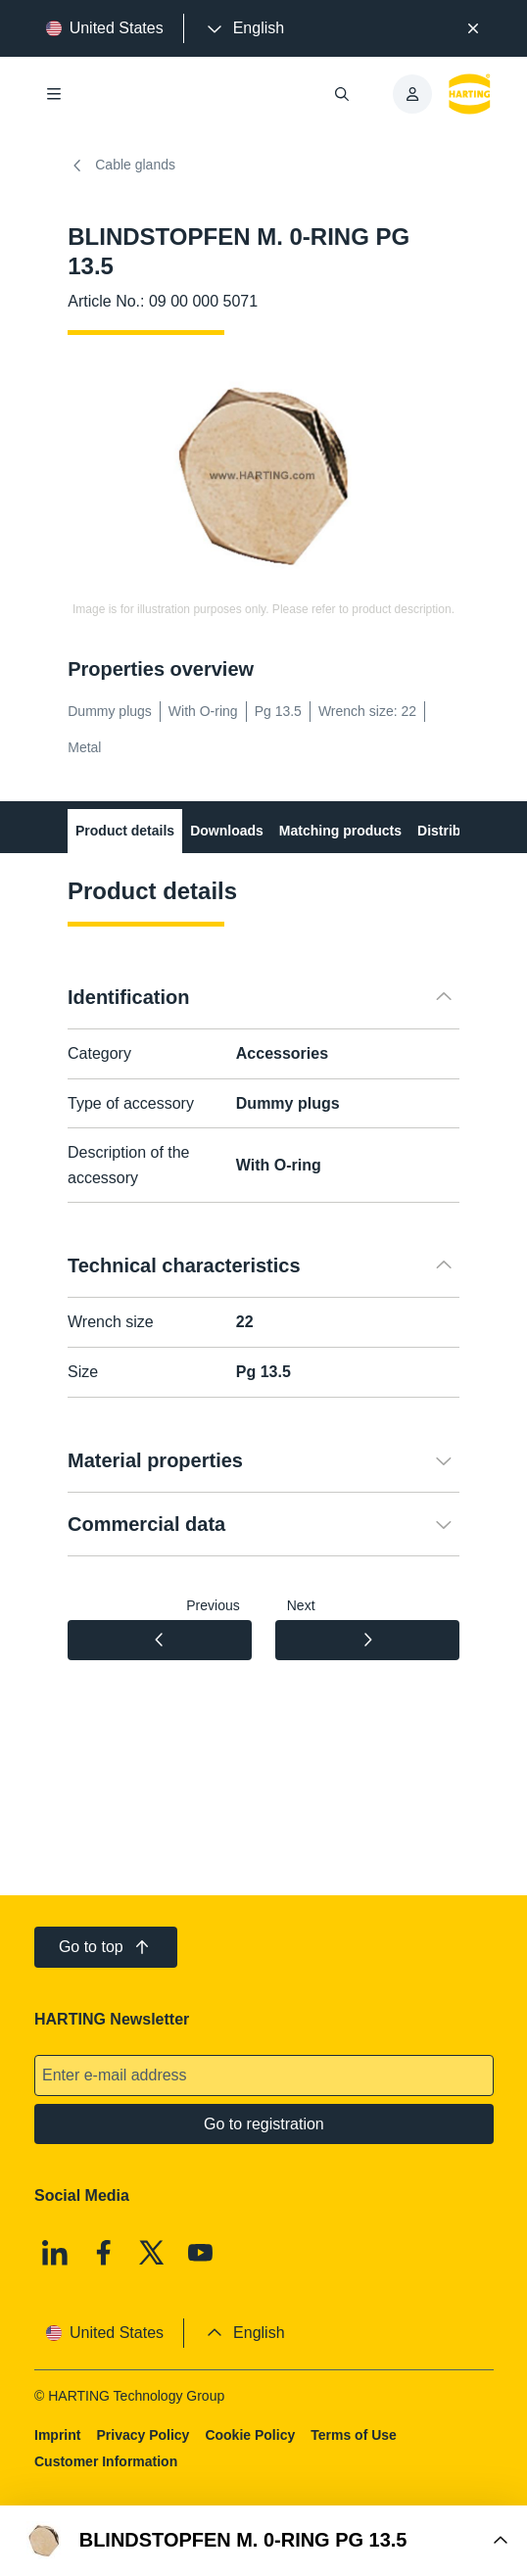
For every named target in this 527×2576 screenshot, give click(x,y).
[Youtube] (199, 2252)
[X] (151, 2252)
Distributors (456, 830)
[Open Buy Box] (263, 2540)
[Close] (473, 28)
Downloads (227, 830)
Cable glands (121, 165)
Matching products (340, 830)
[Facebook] (102, 2252)
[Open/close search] (341, 94)
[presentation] (244, 28)
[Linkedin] (54, 2252)
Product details (124, 830)
